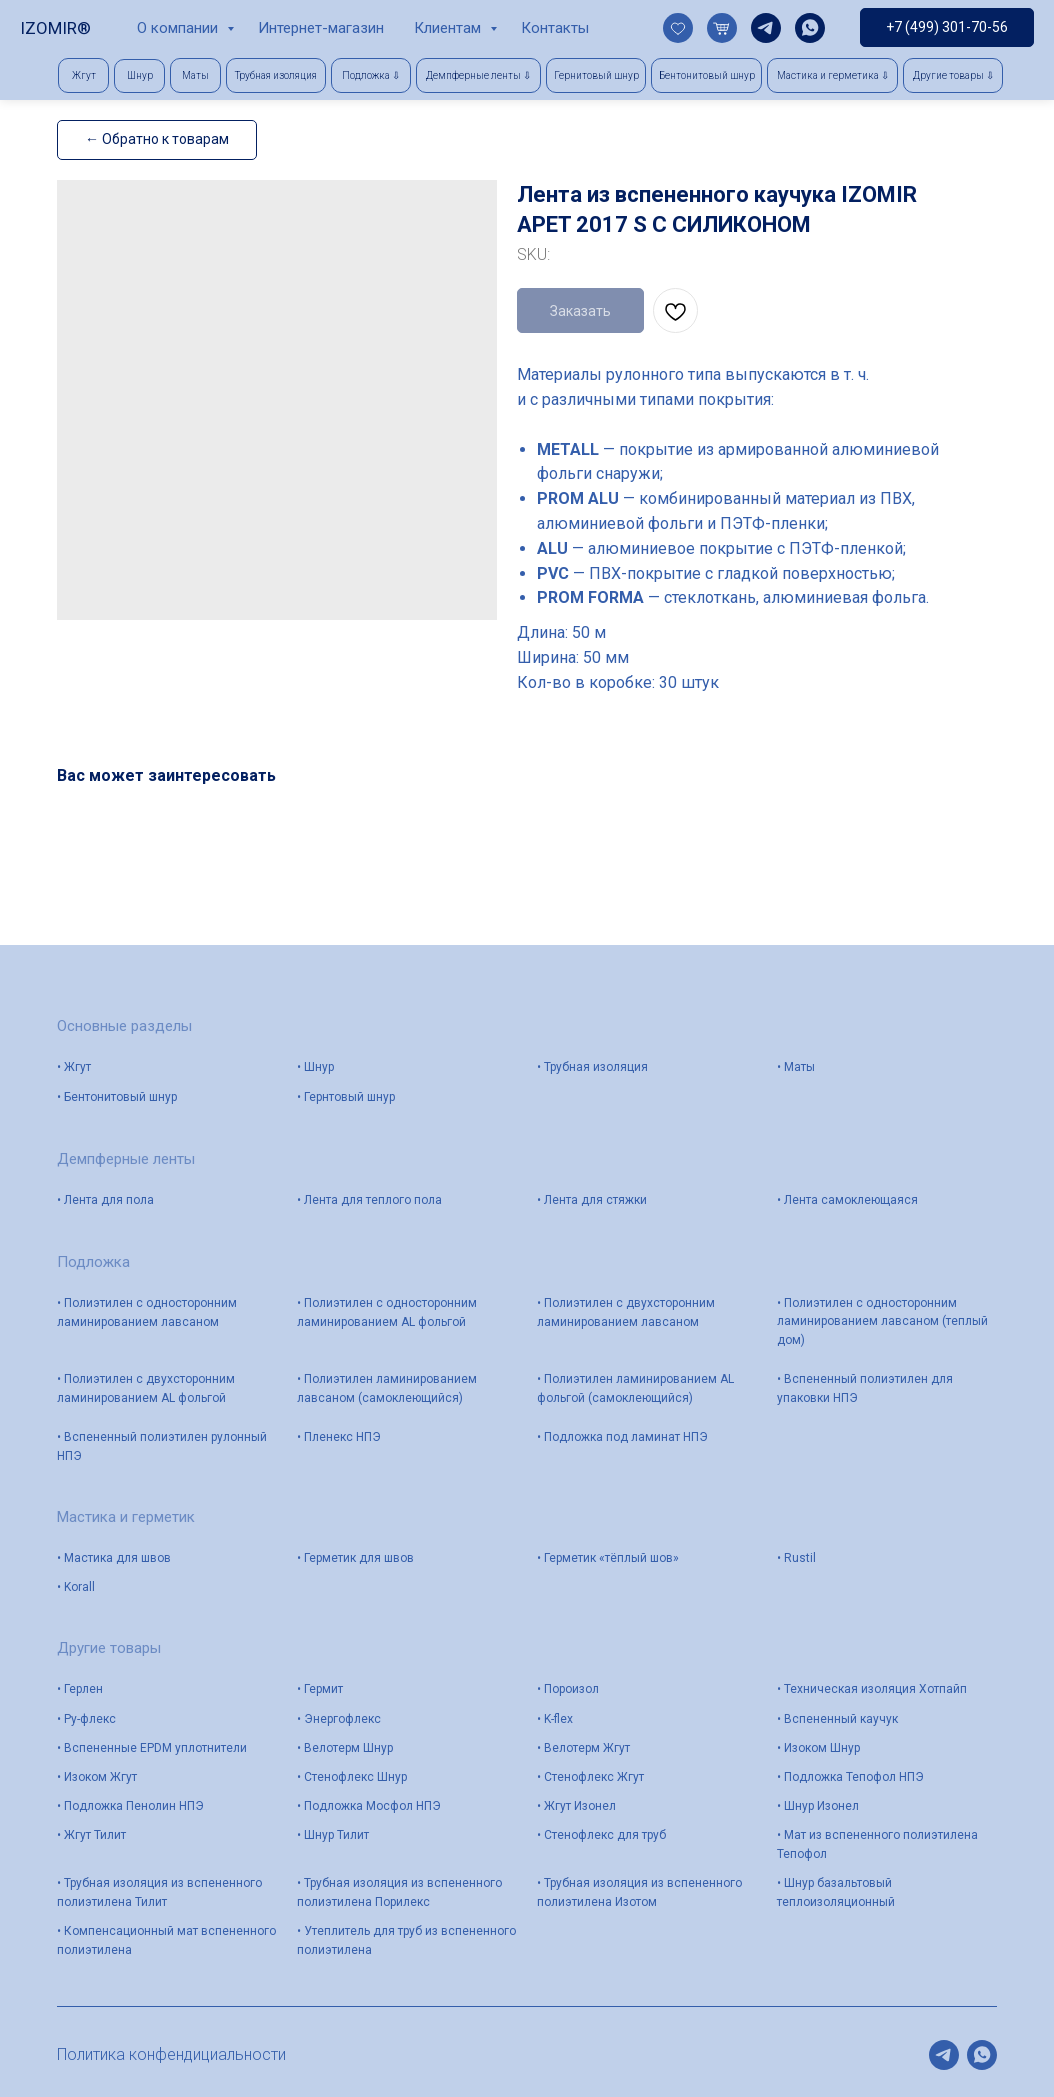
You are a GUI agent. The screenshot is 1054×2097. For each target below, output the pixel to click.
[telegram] (766, 28)
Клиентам (449, 28)
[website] (678, 28)
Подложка (93, 1262)
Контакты (555, 28)
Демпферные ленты (126, 1159)
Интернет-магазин (321, 28)
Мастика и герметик (126, 1517)
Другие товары (109, 1648)
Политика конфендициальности (171, 2054)
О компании (179, 28)
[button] (371, 75)
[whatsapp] (810, 28)
